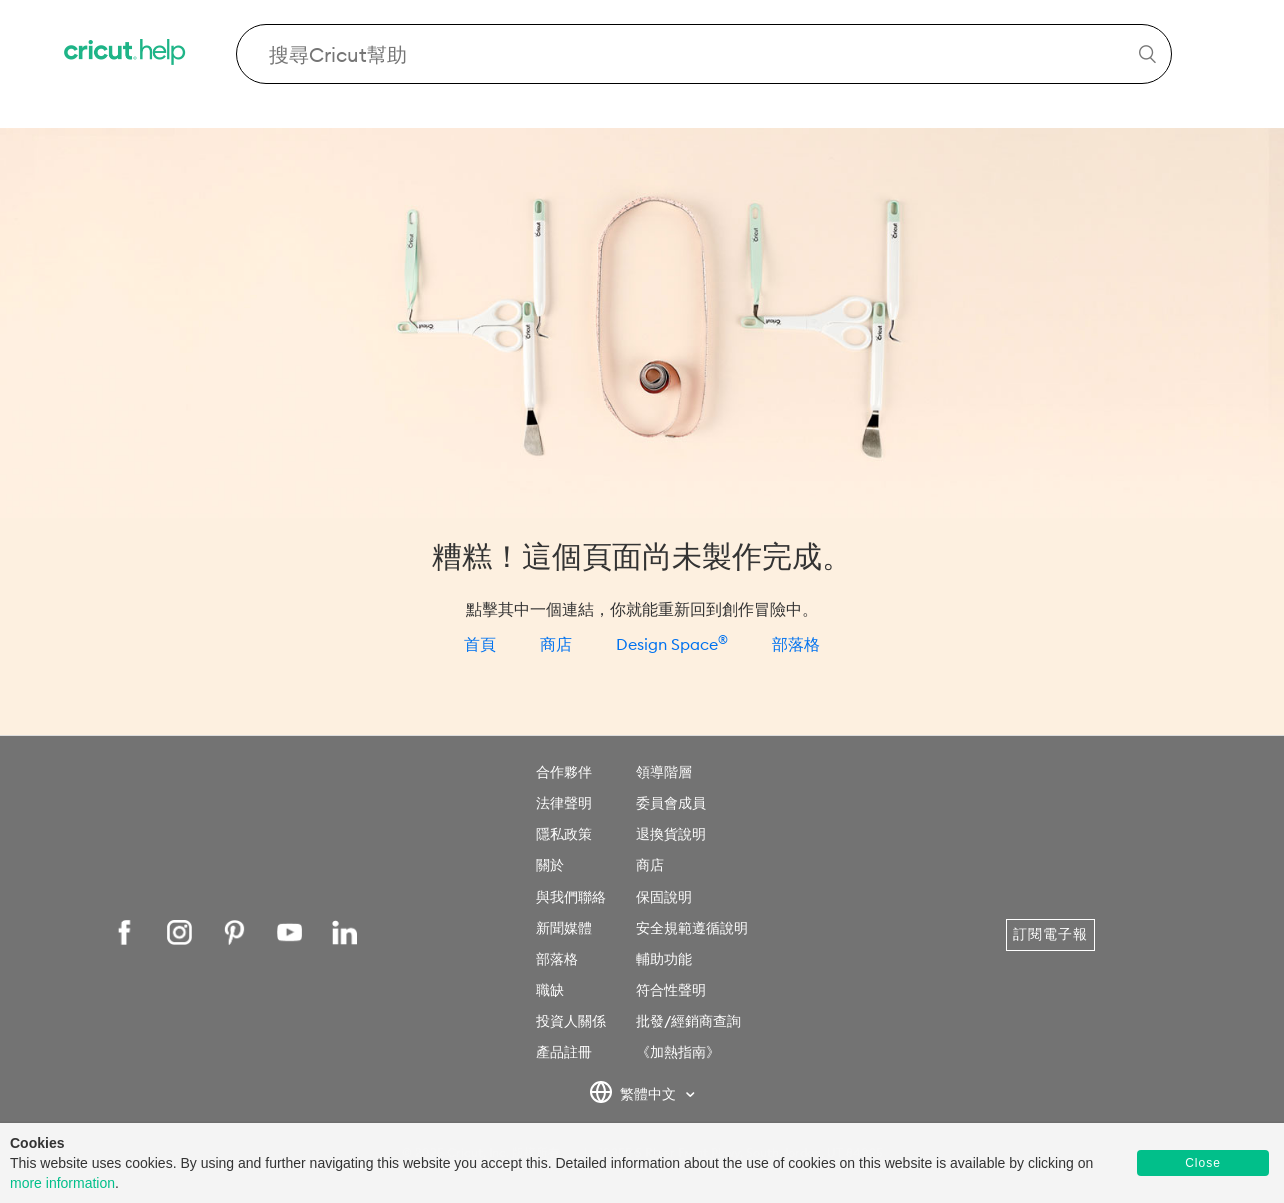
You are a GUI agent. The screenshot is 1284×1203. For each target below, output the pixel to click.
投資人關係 (571, 1021)
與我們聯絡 (571, 897)
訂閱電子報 (1050, 934)
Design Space (672, 644)
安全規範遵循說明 (692, 928)
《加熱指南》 (678, 1052)
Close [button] (1203, 1163)
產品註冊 (564, 1052)
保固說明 (664, 897)
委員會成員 (671, 803)
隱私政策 (564, 834)
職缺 (550, 990)
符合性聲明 (671, 990)
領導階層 (664, 772)
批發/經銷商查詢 (688, 1021)
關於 (550, 865)
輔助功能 (664, 959)
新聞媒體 (564, 928)
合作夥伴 (564, 772)
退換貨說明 (671, 834)
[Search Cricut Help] (704, 54)
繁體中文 (634, 1095)
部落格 (796, 644)
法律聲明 (564, 803)
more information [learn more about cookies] (62, 1183)
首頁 (480, 644)
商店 (556, 644)
